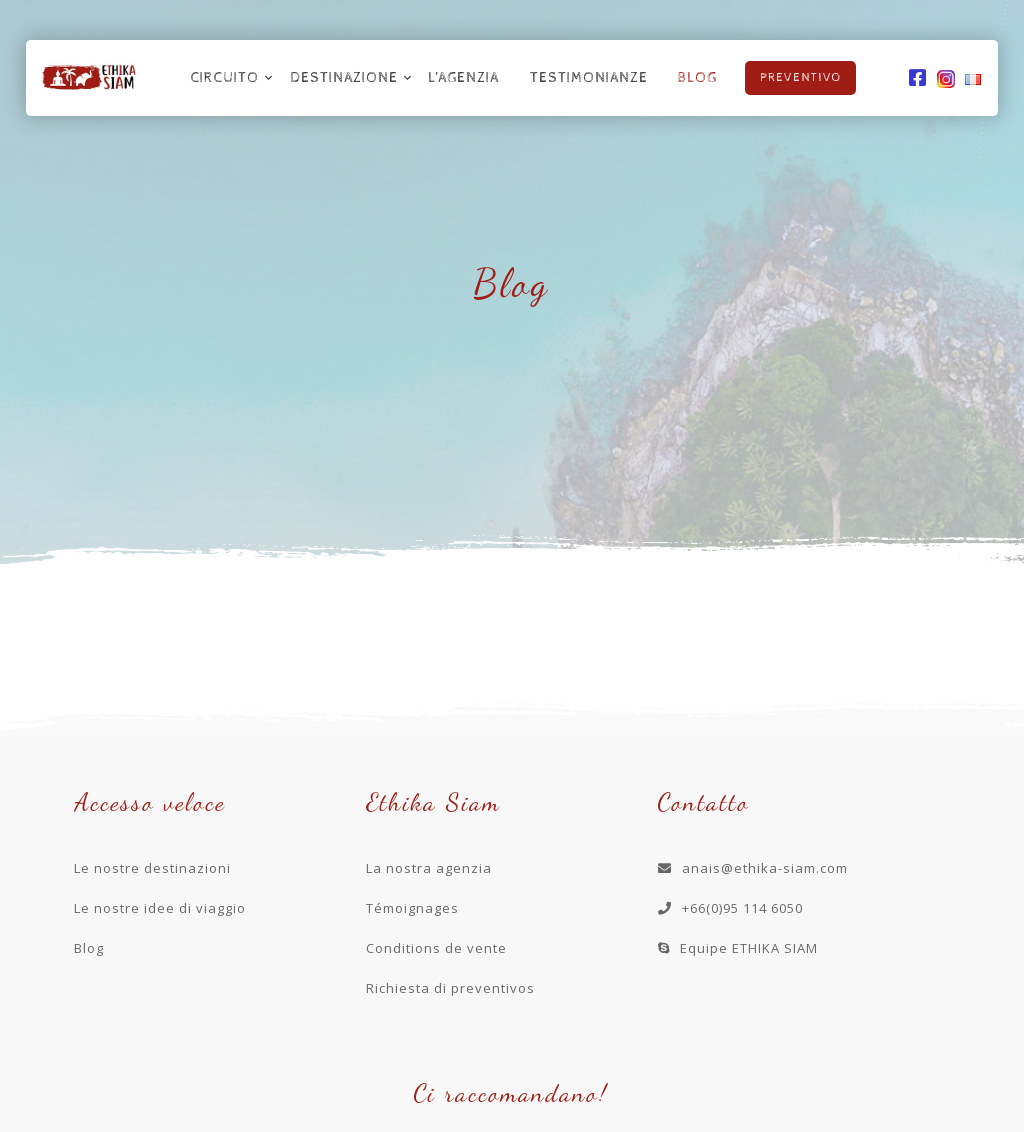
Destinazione (344, 78)
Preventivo (800, 78)
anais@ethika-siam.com (753, 868)
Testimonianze (589, 78)
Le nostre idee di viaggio (160, 908)
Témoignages (412, 908)
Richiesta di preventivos (450, 988)
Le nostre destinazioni (152, 868)
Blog (697, 78)
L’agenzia (463, 78)
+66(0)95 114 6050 (730, 908)
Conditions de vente (436, 948)
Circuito (224, 78)
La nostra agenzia (429, 868)
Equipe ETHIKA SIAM (738, 948)
